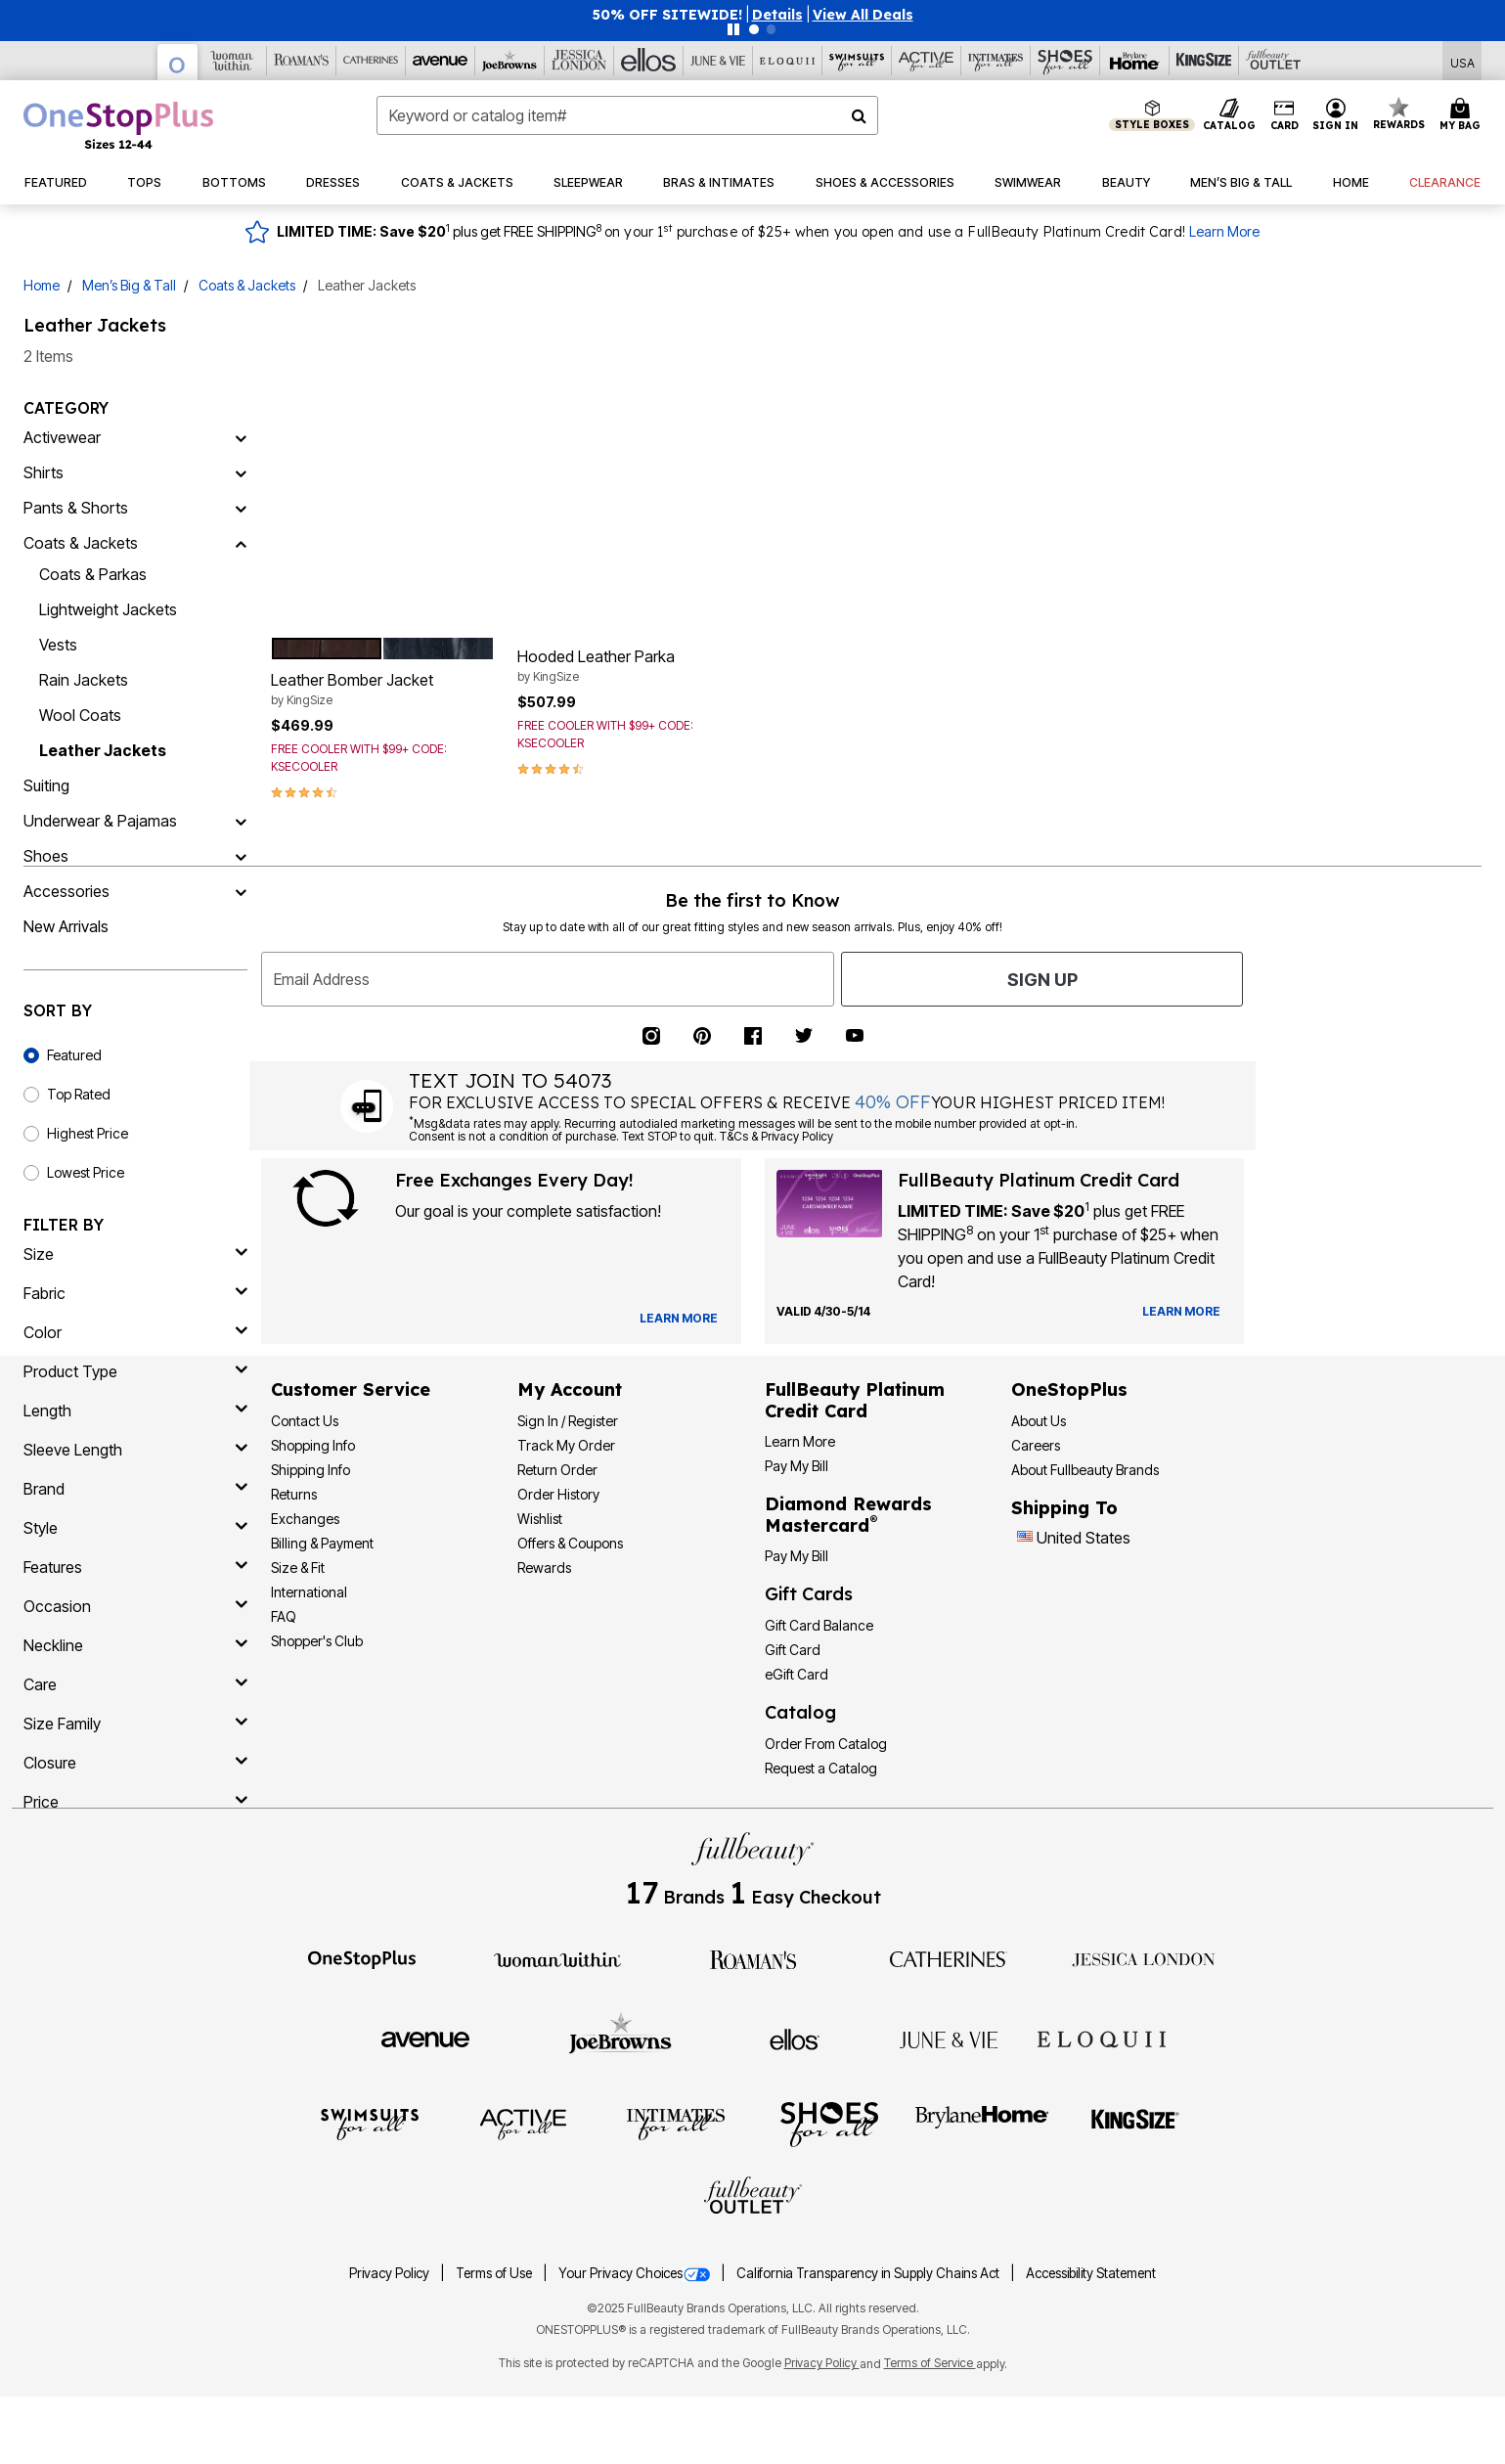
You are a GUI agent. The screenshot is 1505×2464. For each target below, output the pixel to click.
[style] (135, 1528)
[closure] (135, 1762)
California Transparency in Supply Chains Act (869, 2273)
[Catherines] (948, 1958)
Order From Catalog (826, 1743)
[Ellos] (649, 60)
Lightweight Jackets (108, 609)
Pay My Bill (796, 1465)
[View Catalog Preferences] (679, 1318)
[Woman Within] (232, 60)
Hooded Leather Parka (629, 666)
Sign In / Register (567, 1420)
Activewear (62, 437)
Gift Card (792, 1649)
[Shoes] (240, 856)
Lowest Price (85, 1172)
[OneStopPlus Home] (118, 125)
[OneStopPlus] (178, 62)
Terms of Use (495, 2273)
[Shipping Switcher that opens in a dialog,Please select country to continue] (1462, 61)
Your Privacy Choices (635, 2273)
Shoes (45, 856)
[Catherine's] (371, 60)
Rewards (544, 1567)
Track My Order (566, 1445)
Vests (58, 644)
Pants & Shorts (75, 507)
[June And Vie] (718, 60)
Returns (294, 1494)
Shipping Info (310, 1469)
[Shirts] (240, 472)
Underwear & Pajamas (100, 820)
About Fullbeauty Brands (1085, 1469)
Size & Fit (298, 1567)
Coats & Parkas (93, 574)
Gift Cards (809, 1594)
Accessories (66, 891)
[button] (777, 14)
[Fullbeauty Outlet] (753, 2198)
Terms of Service (930, 2362)
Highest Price (87, 1133)
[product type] (135, 1371)
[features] (135, 1567)
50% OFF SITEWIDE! (667, 14)
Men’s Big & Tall (129, 285)
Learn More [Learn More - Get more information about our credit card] (800, 1441)
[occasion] (135, 1606)
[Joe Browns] (510, 60)
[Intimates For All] (996, 60)
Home (41, 285)
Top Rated (79, 1094)
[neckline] (135, 1645)
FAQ (283, 1616)
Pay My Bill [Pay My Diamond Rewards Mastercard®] (796, 1555)
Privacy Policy (390, 2273)
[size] (135, 1254)
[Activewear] (240, 437)
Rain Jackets (83, 680)
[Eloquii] (787, 60)
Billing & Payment (322, 1543)
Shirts (43, 472)
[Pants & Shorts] (240, 507)
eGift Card (796, 1674)
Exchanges (305, 1518)
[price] (135, 1802)
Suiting (46, 785)
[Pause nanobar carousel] (733, 29)
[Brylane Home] (1135, 60)
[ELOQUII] (1102, 2036)
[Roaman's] (301, 60)
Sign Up (1042, 979)
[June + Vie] (948, 2038)
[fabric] (135, 1293)
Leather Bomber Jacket (383, 689)
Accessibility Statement (1091, 2273)
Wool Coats (80, 715)
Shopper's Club (317, 1641)
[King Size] (1204, 60)
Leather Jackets (102, 750)
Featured (74, 1055)
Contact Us (304, 1420)
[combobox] (627, 115)
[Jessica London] (579, 60)
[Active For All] (926, 60)
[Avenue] (440, 60)
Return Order (557, 1469)
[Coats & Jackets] (240, 543)
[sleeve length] (135, 1449)
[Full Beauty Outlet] (1273, 60)
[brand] (135, 1489)
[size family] (135, 1723)
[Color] (135, 1332)
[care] (135, 1684)
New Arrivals (66, 926)
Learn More (1224, 231)
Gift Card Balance (819, 1625)
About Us (1038, 1420)
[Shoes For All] (1065, 60)
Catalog (800, 1712)
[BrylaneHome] (982, 2122)
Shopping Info (313, 1445)
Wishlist (539, 1518)
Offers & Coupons (570, 1543)
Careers (1035, 1445)
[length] (135, 1410)
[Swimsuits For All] (857, 60)
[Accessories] (240, 891)
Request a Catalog (821, 1768)
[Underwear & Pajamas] (240, 820)
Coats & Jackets (247, 285)
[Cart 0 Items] (1463, 115)
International (309, 1592)
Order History (558, 1494)
